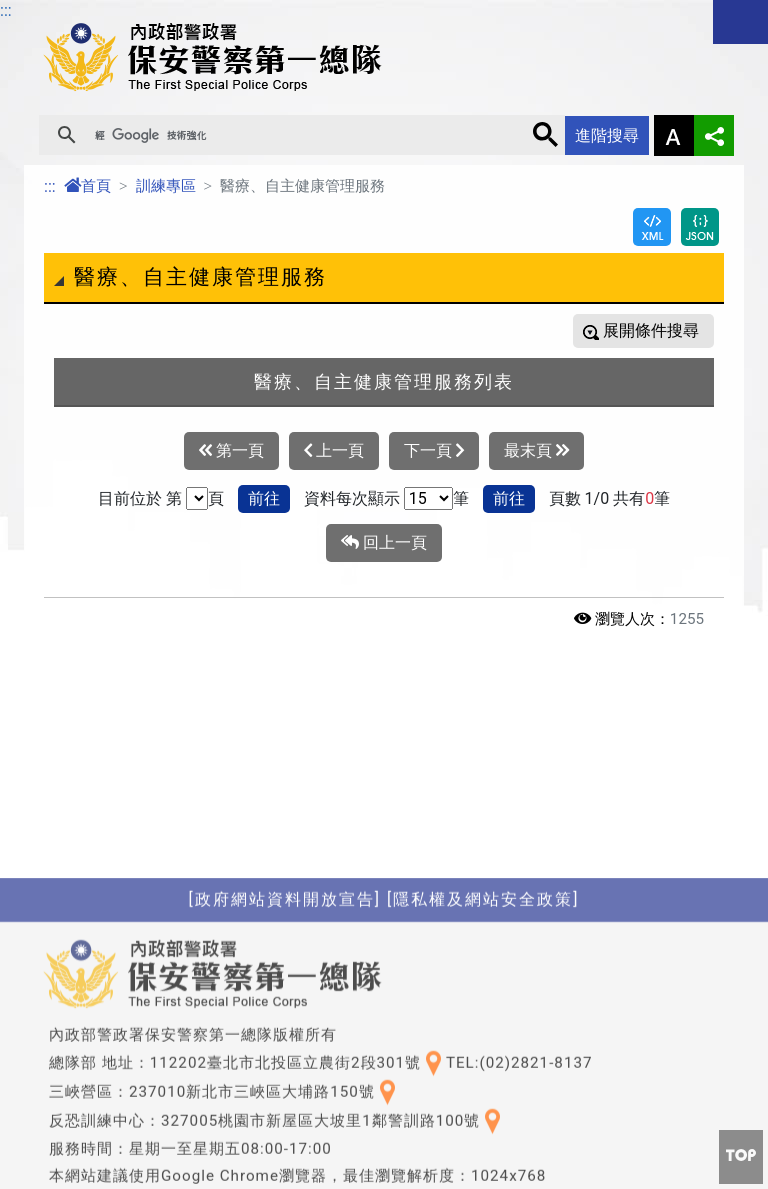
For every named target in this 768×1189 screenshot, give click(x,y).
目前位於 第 (140, 498)
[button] (741, 1157)
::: (50, 186)
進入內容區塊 (48, 11)
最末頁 (536, 451)
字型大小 (674, 135)
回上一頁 (384, 543)
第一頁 (231, 451)
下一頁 (434, 451)
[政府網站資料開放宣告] (285, 1047)
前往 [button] (264, 498)
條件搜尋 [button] (665, 330)
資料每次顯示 (352, 498)
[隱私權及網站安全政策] (483, 1047)
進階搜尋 (607, 135)
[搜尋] (305, 135)
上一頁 (334, 451)
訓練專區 (166, 186)
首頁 (87, 186)
